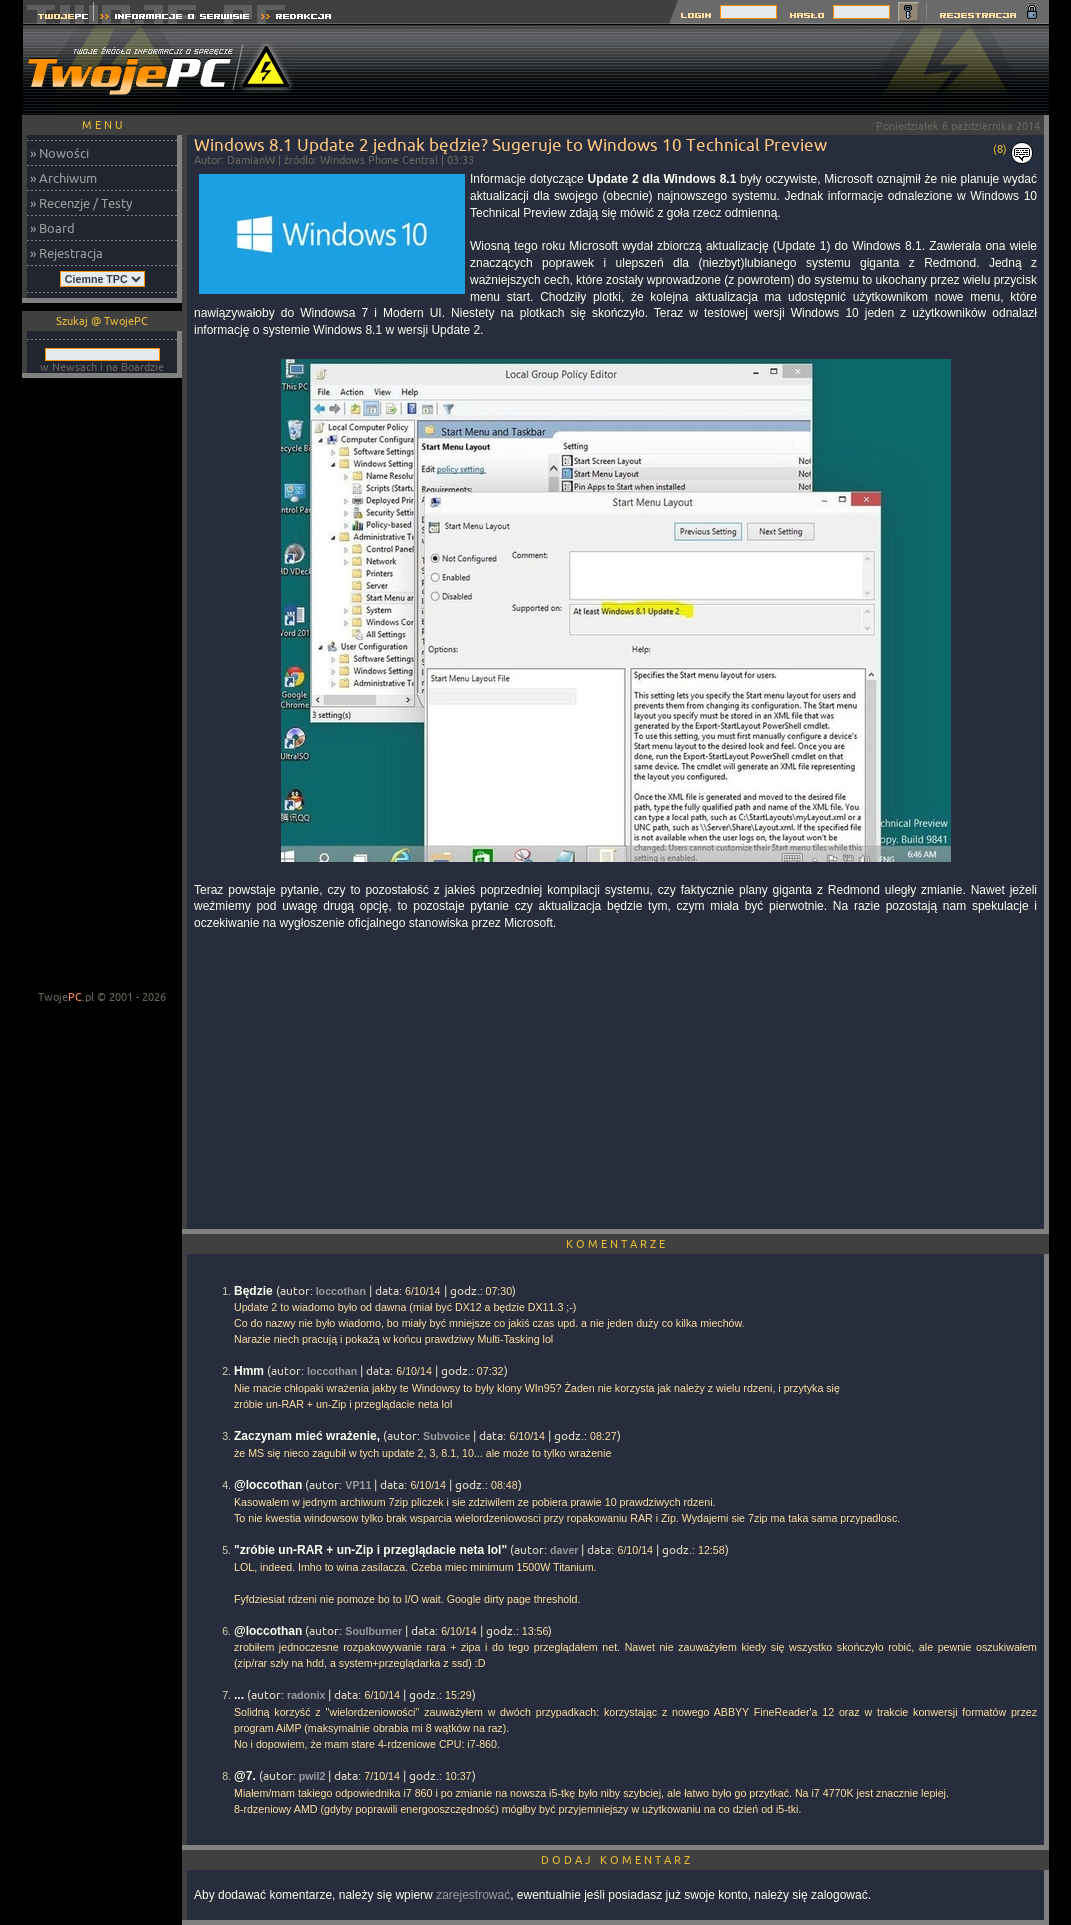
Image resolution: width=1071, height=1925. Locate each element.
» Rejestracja (66, 253)
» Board (52, 228)
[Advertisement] (685, 70)
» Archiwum (63, 178)
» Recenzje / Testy (81, 203)
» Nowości (59, 153)
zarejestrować (473, 1895)
